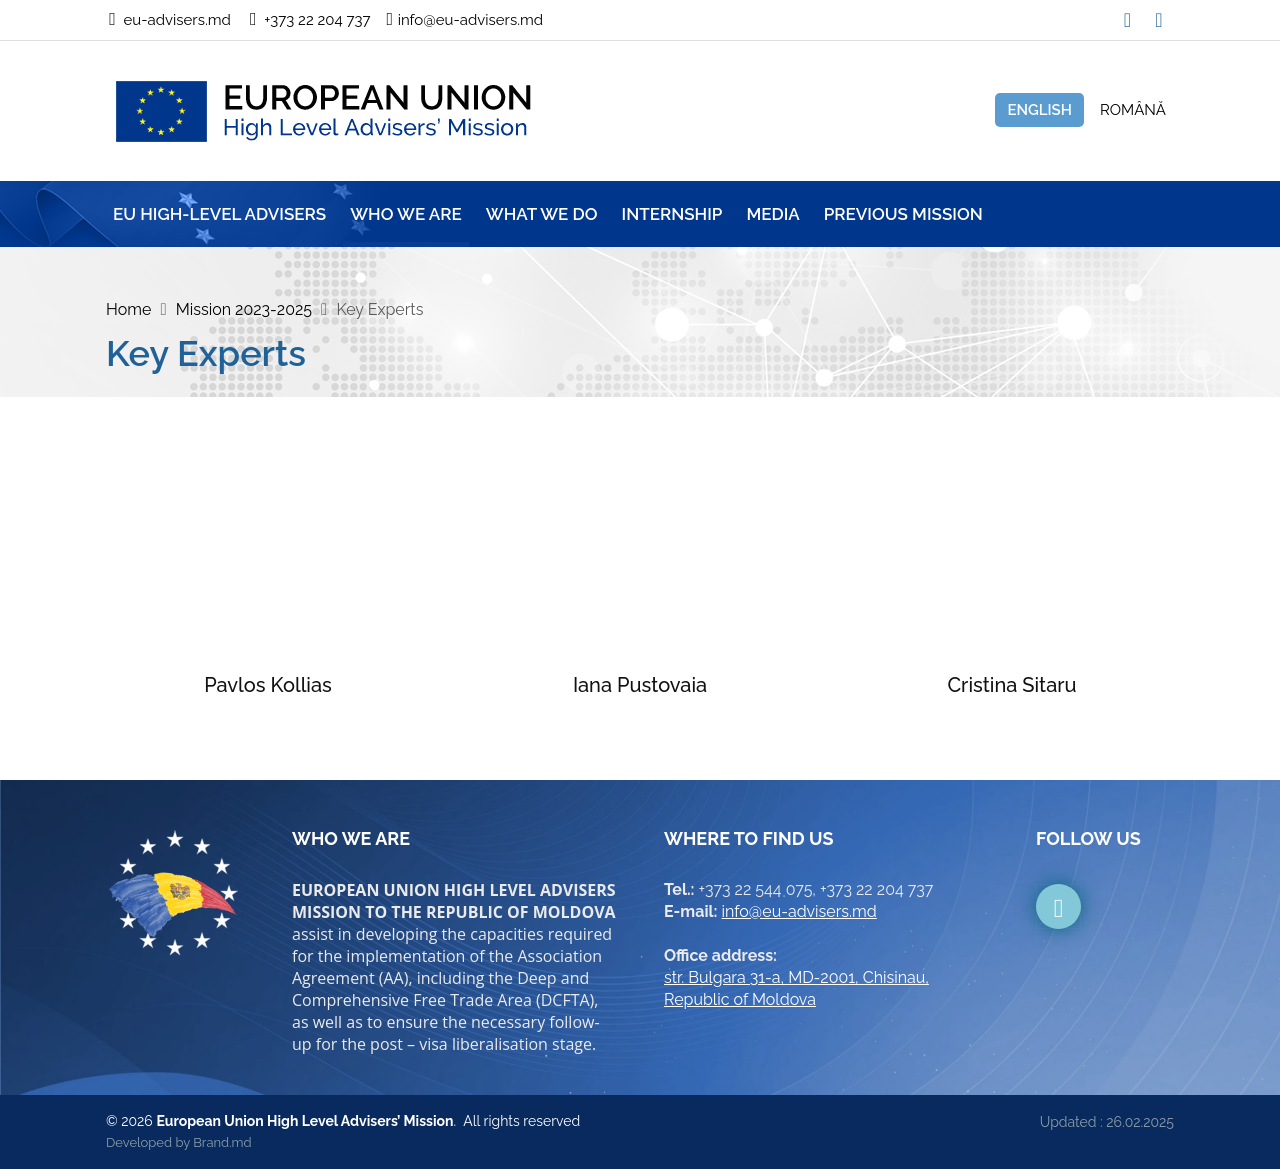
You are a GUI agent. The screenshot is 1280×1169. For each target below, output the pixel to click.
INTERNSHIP (672, 214)
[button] (1159, 14)
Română (1133, 110)
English (1039, 110)
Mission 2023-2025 (244, 309)
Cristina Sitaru (1011, 685)
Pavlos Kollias (268, 685)
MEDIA (772, 214)
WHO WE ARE (406, 214)
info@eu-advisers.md (799, 911)
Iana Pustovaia (640, 685)
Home (128, 309)
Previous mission (903, 214)
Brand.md (222, 1142)
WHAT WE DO (542, 214)
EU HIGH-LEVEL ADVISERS (219, 214)
